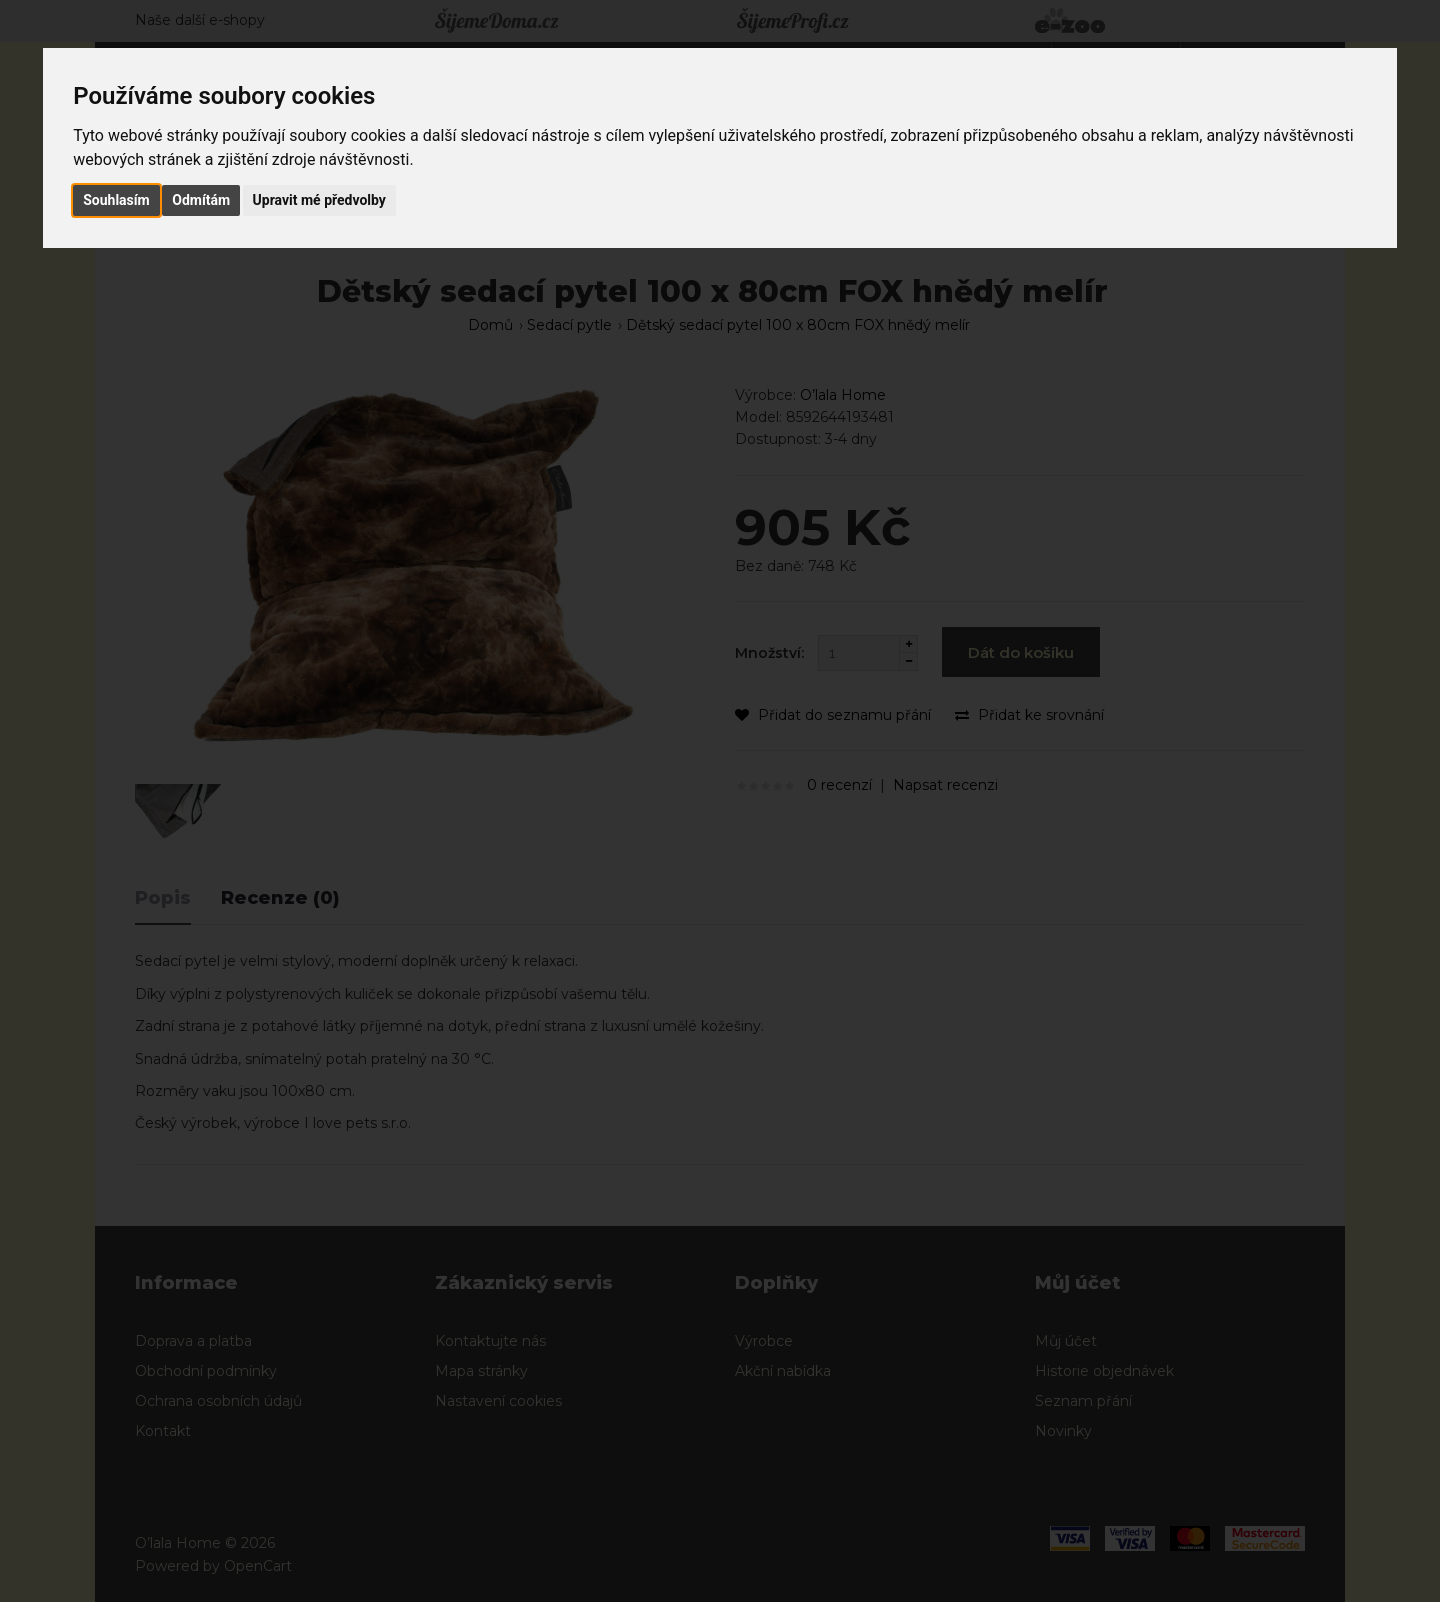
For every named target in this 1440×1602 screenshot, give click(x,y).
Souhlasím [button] (116, 200)
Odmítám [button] (201, 200)
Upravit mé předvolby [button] (319, 200)
